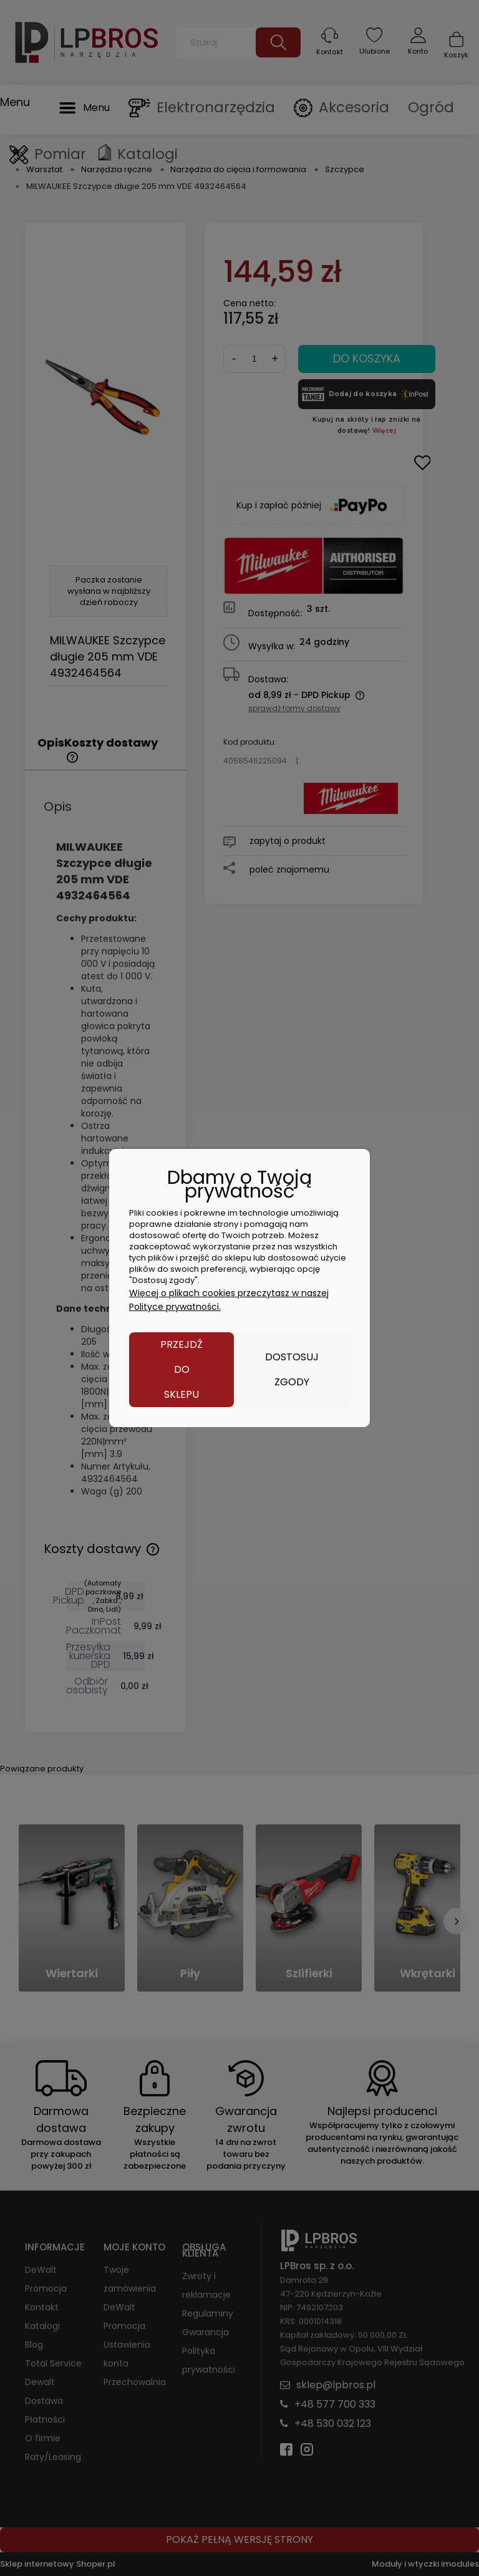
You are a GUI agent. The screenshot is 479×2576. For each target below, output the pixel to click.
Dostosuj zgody (292, 1369)
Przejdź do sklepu (181, 1369)
